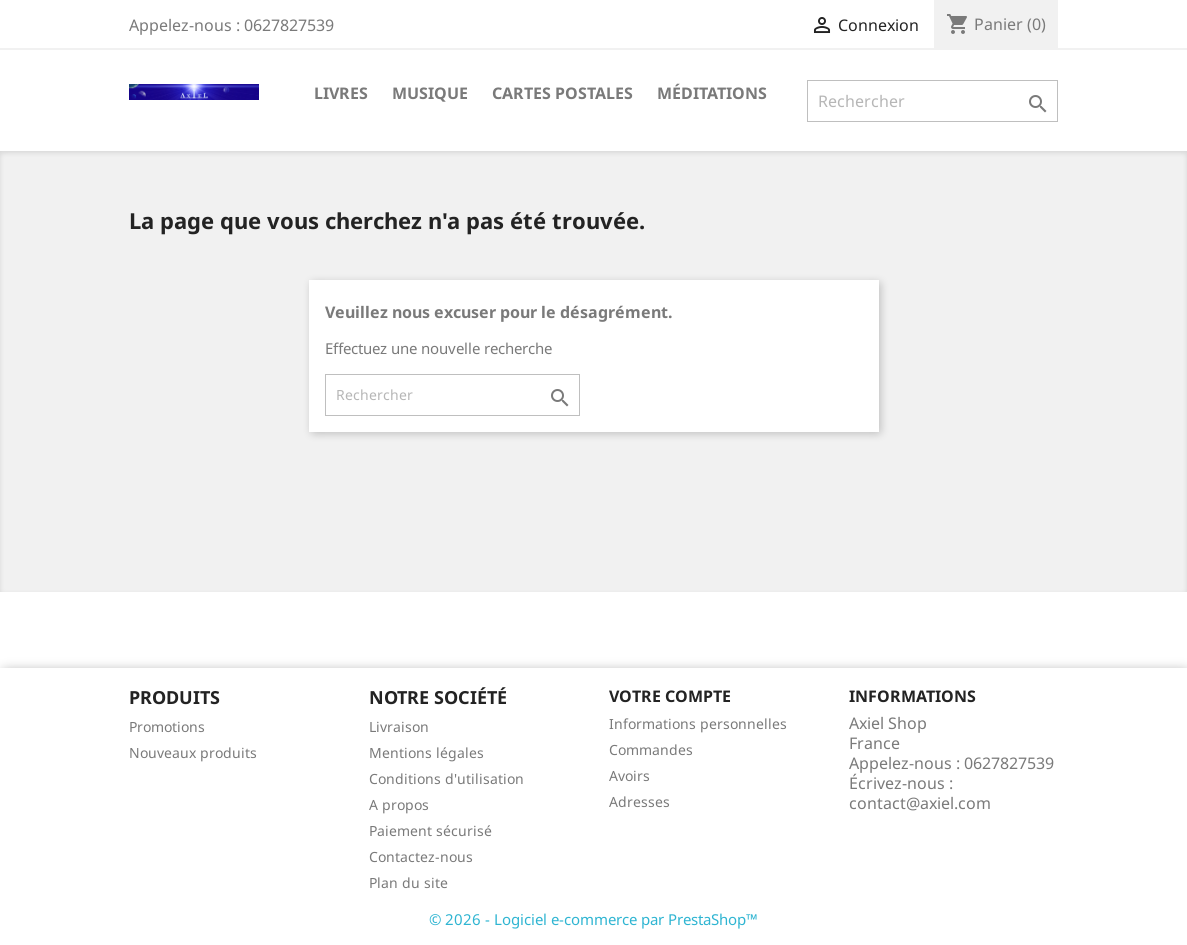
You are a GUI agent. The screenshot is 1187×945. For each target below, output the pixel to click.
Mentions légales (426, 752)
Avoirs (629, 775)
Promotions (167, 726)
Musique (430, 93)
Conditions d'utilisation (446, 778)
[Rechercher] (932, 101)
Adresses (639, 801)
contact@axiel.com (920, 803)
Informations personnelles (698, 723)
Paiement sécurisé (430, 830)
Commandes (651, 749)
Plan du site (408, 882)
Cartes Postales (562, 93)
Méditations (712, 93)
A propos (399, 804)
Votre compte (670, 696)
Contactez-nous (421, 856)
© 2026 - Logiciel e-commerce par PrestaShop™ (593, 919)
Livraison (399, 726)
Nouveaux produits (193, 752)
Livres (341, 93)
